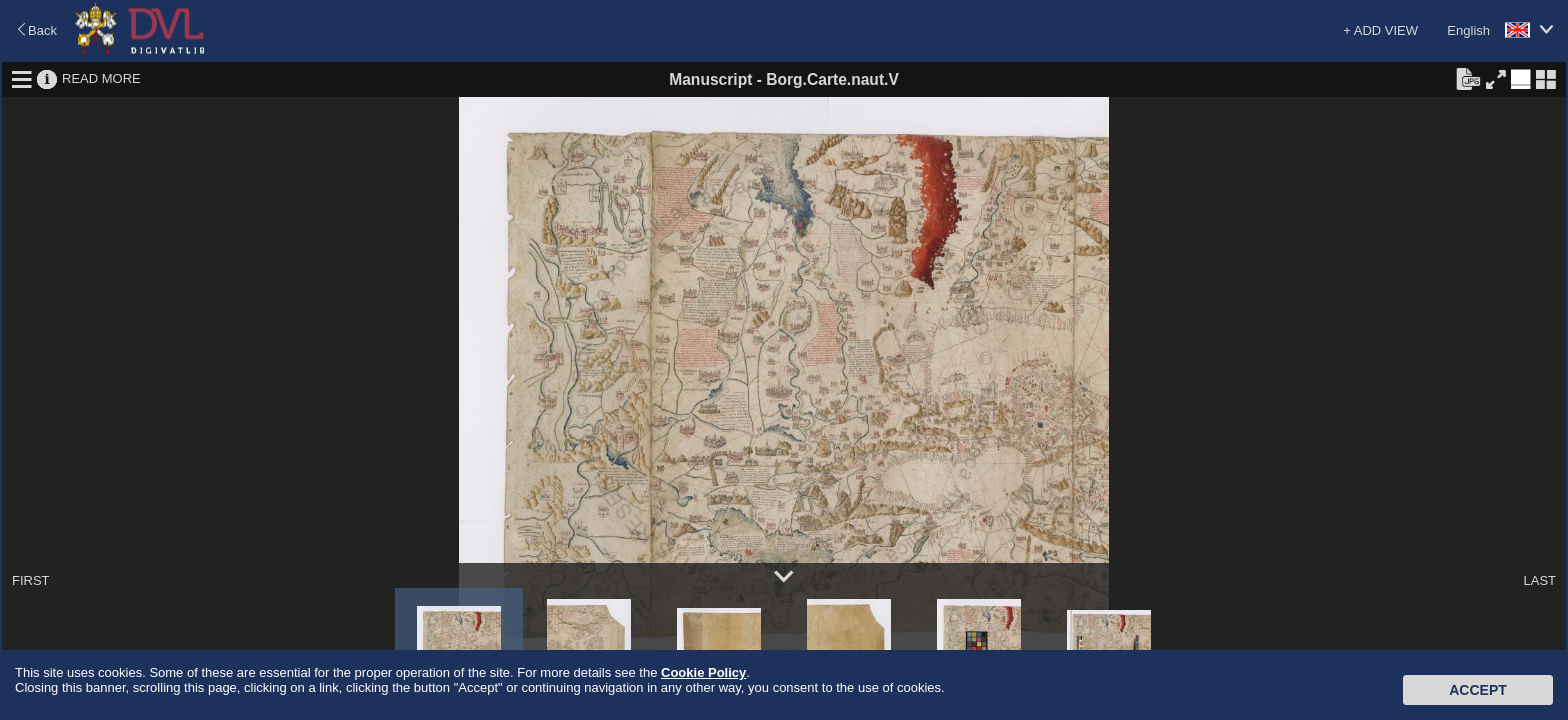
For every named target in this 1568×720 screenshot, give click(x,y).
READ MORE (101, 78)
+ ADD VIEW (1380, 30)
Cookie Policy (703, 672)
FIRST (31, 580)
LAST (1539, 580)
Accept (1478, 690)
